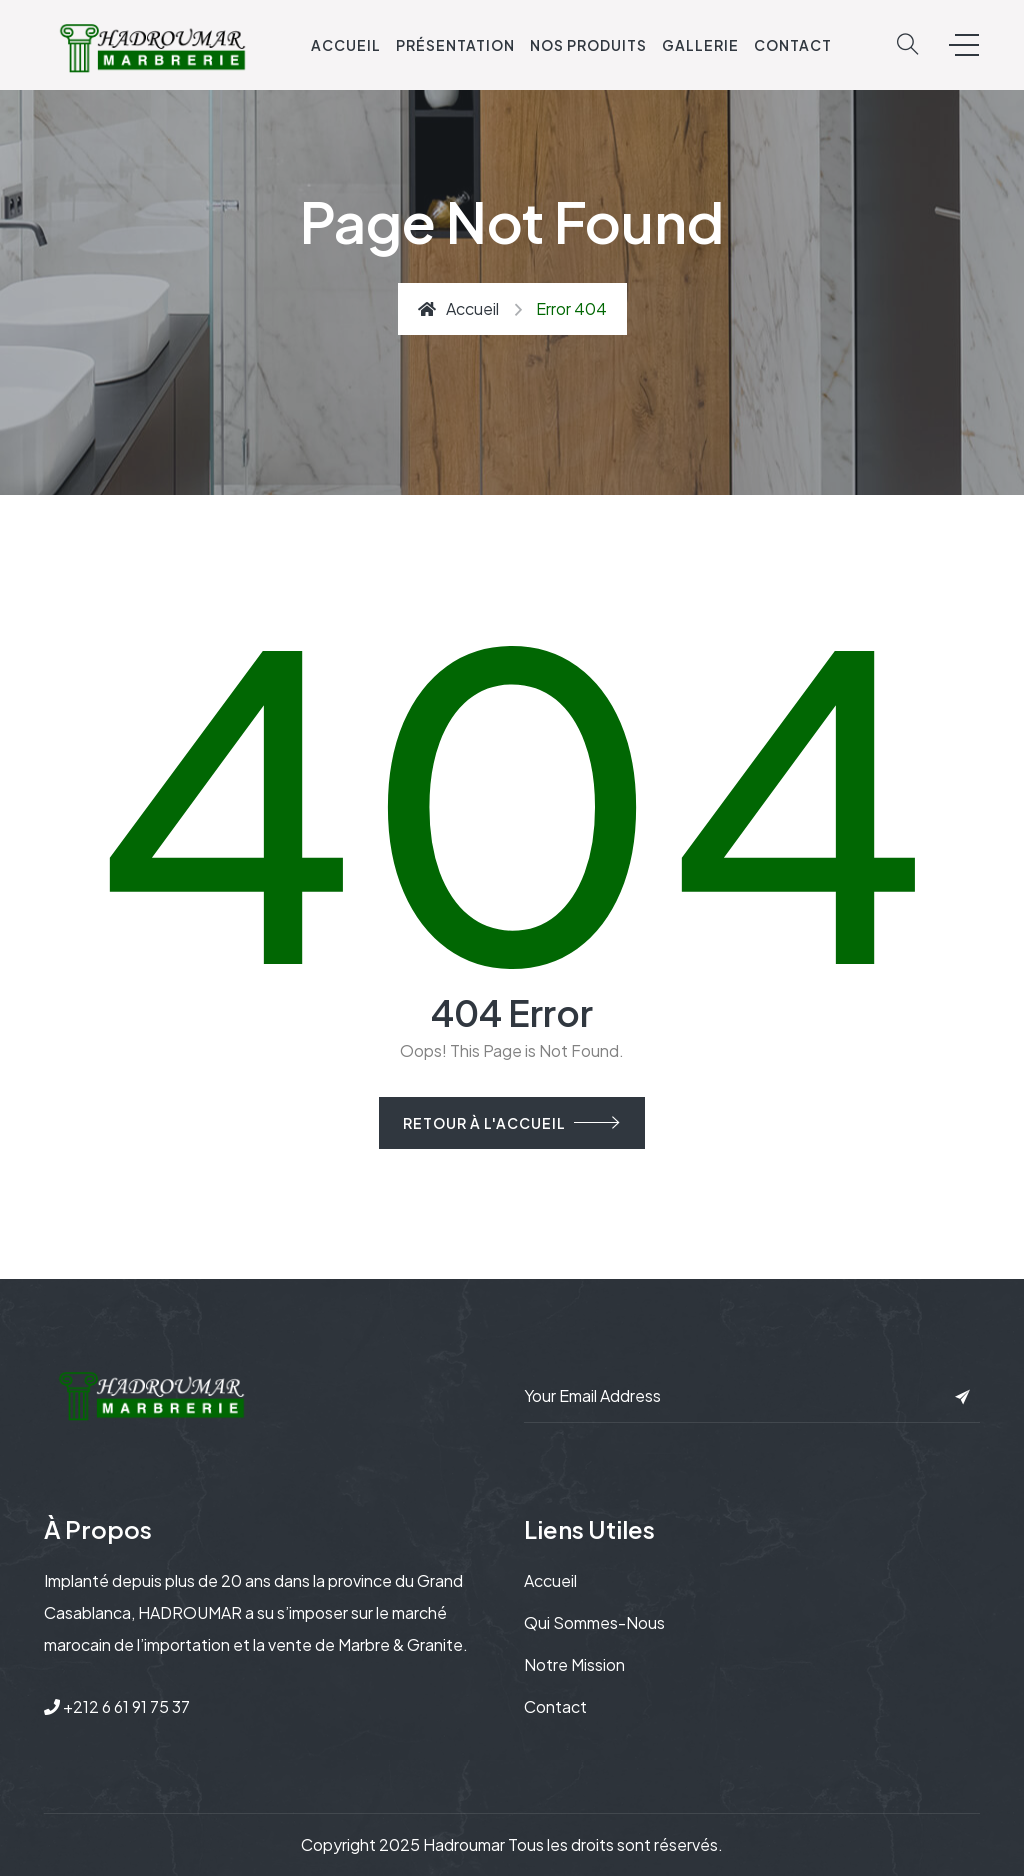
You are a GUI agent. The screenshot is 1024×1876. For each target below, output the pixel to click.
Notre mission (574, 1664)
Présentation (455, 45)
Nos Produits (588, 45)
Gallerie (700, 45)
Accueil (346, 45)
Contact (793, 45)
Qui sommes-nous (594, 1622)
